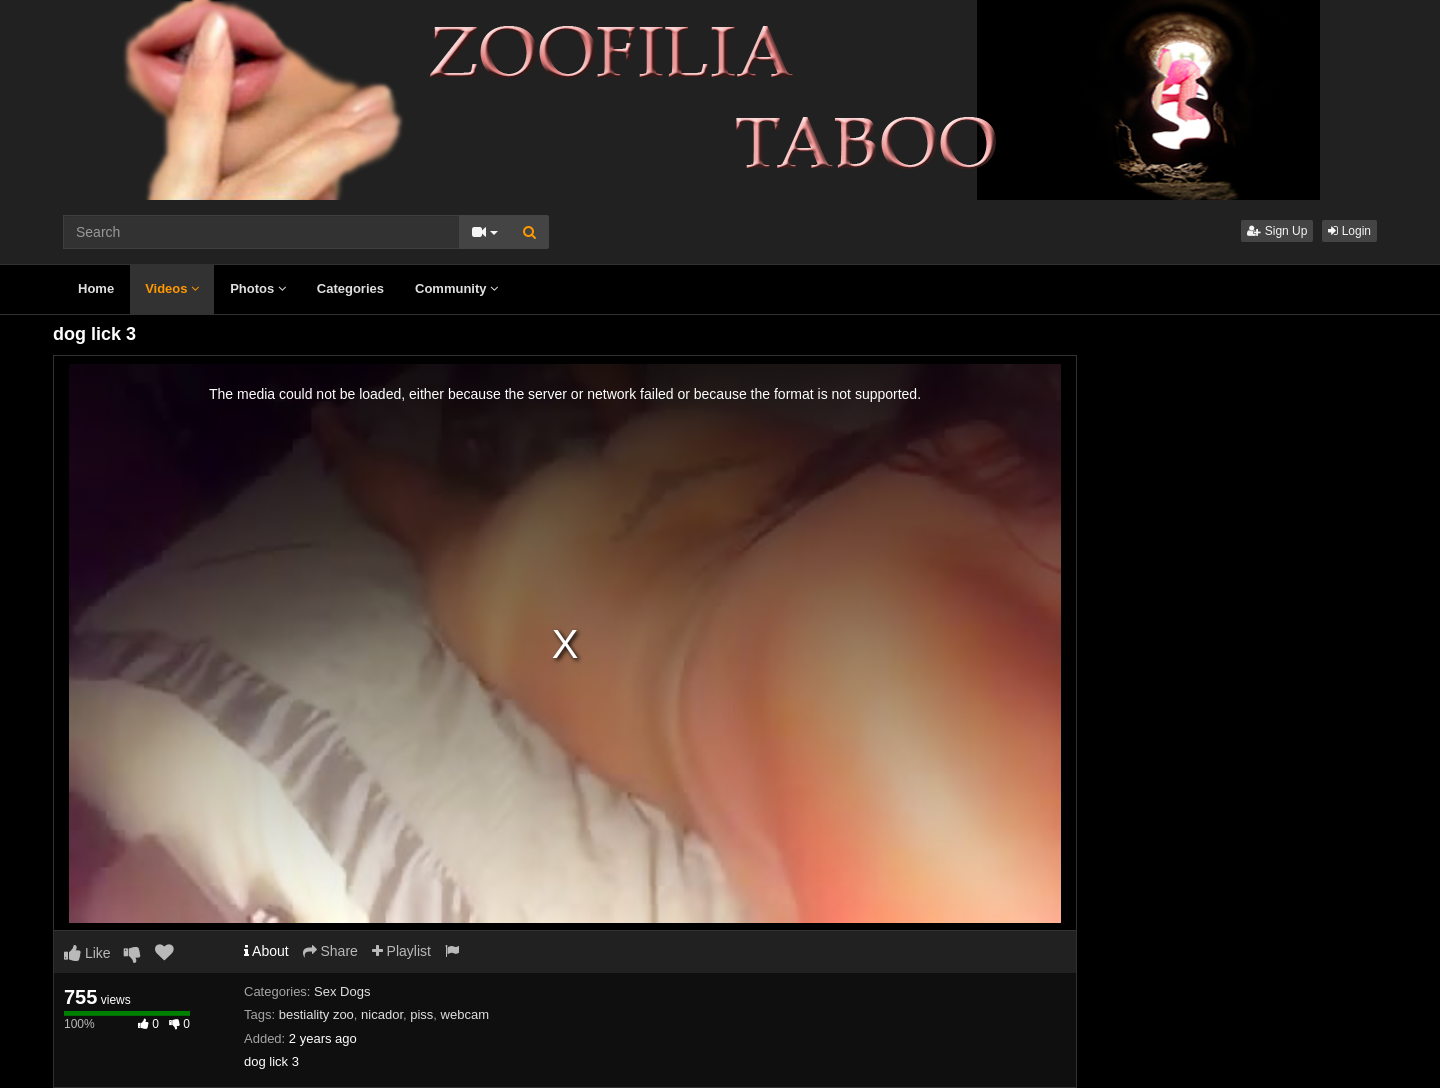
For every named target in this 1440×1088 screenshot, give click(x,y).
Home (96, 288)
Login (1349, 231)
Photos (258, 288)
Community (456, 288)
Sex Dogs (342, 991)
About (266, 951)
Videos (172, 288)
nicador (382, 1014)
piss (421, 1014)
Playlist (401, 951)
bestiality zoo (316, 1014)
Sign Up (1277, 231)
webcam (465, 1014)
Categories (350, 288)
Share (330, 951)
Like (87, 953)
